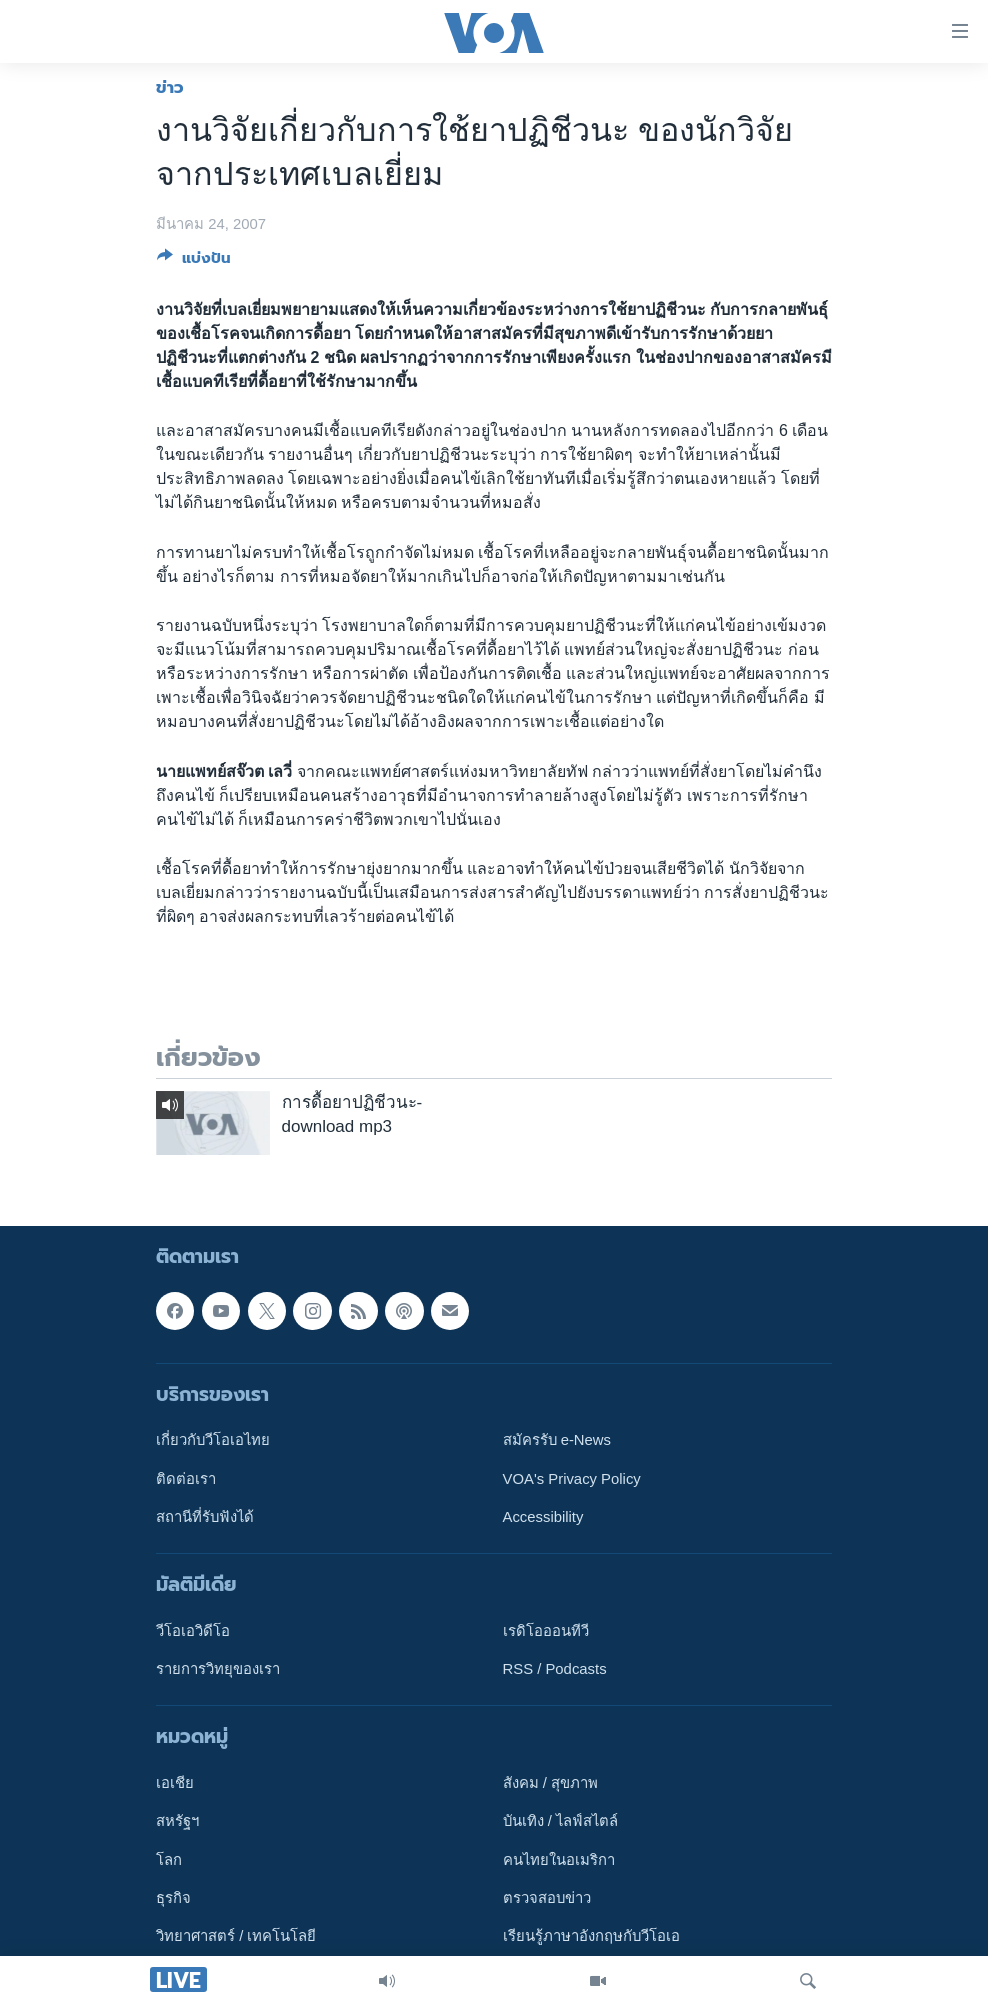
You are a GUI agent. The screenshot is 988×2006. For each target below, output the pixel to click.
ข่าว (170, 87)
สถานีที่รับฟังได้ (205, 1516)
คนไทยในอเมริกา (559, 1859)
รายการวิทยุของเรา (218, 1669)
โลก (169, 1859)
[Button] (194, 262)
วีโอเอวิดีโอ (193, 1630)
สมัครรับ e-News (557, 1440)
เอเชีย (175, 1783)
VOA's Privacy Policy (572, 1478)
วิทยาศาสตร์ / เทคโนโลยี (236, 1936)
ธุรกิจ (173, 1898)
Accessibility (543, 1516)
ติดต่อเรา (186, 1478)
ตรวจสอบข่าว (547, 1898)
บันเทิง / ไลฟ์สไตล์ (560, 1821)
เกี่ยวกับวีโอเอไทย (213, 1440)
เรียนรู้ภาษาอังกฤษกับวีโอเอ (591, 1936)
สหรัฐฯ (177, 1821)
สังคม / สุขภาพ (550, 1783)
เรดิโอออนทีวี (546, 1630)
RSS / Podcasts (555, 1669)
